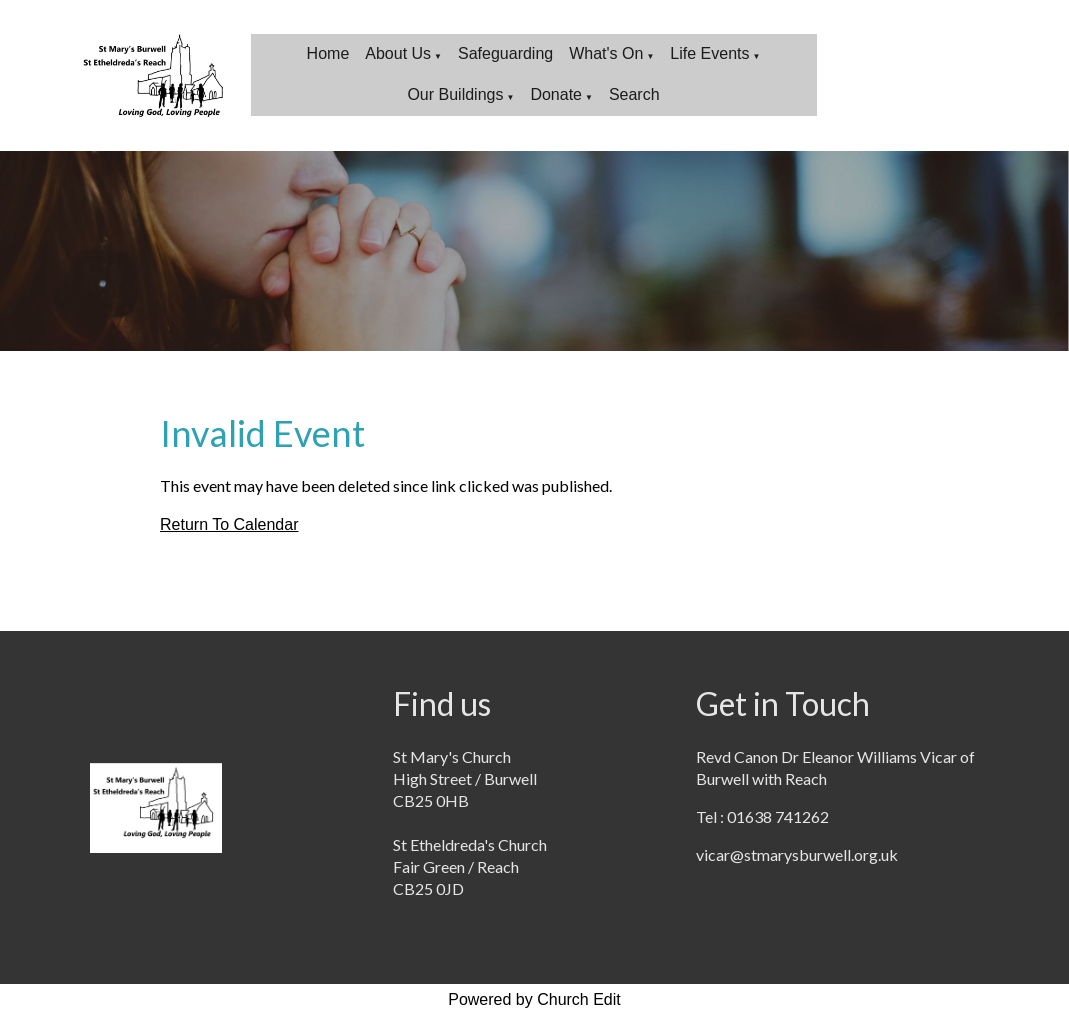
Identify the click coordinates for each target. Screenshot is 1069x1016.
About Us (398, 53)
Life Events (709, 53)
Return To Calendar (229, 524)
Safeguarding (505, 53)
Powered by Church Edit (534, 999)
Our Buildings (455, 94)
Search (634, 94)
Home (328, 53)
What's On (606, 53)
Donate (556, 94)
